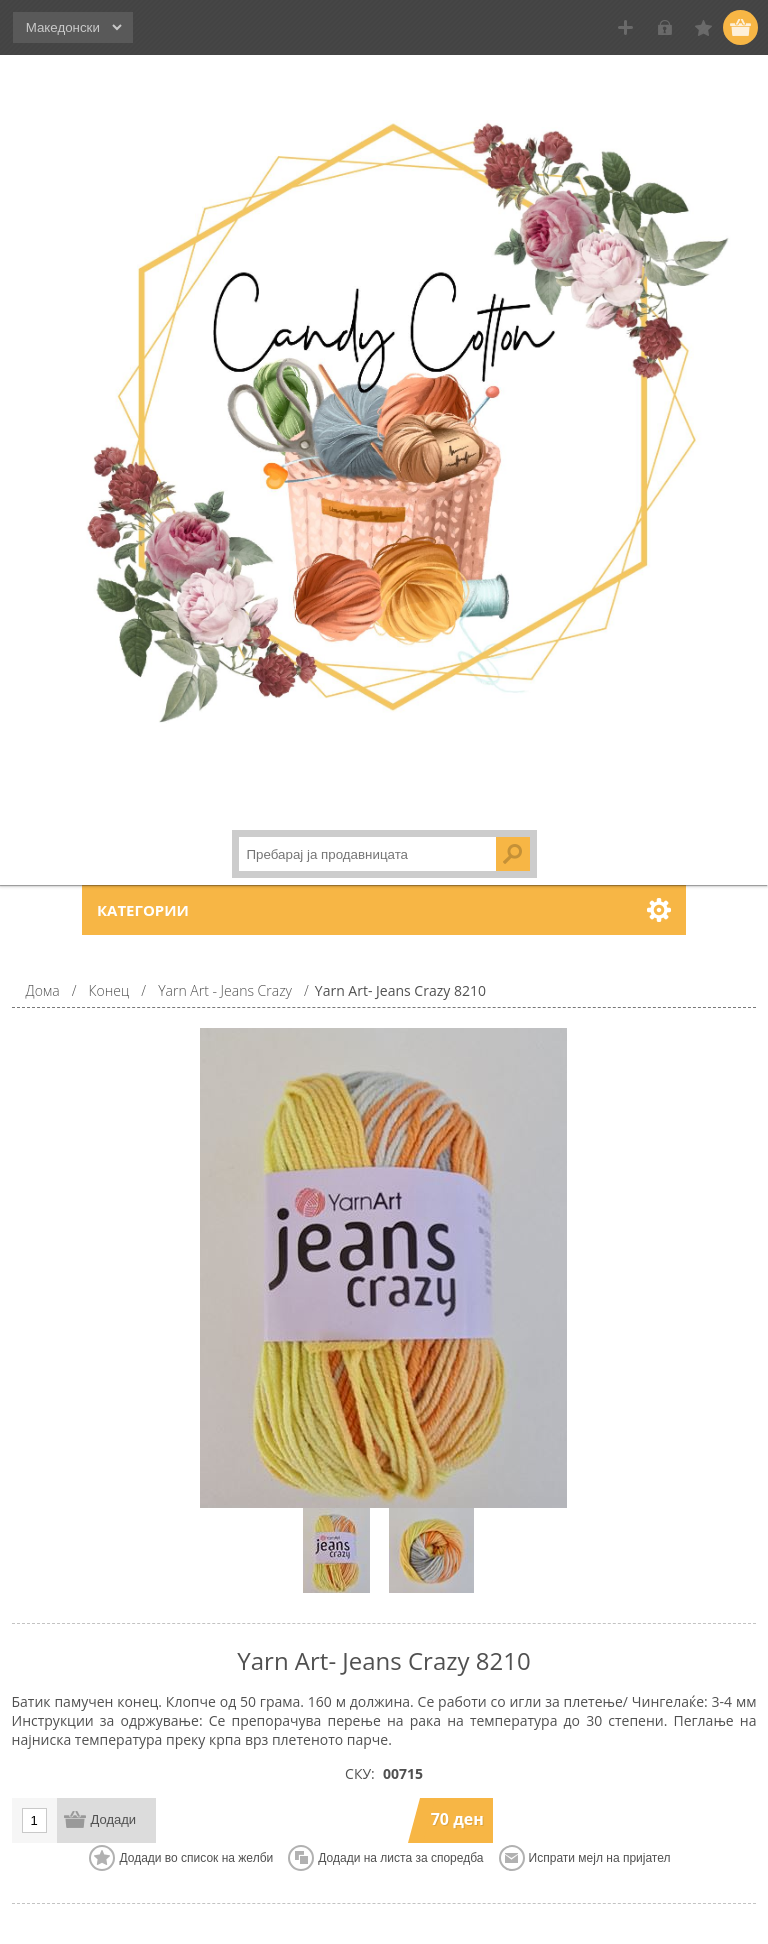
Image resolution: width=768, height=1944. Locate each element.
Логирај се (664, 27)
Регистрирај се (625, 27)
